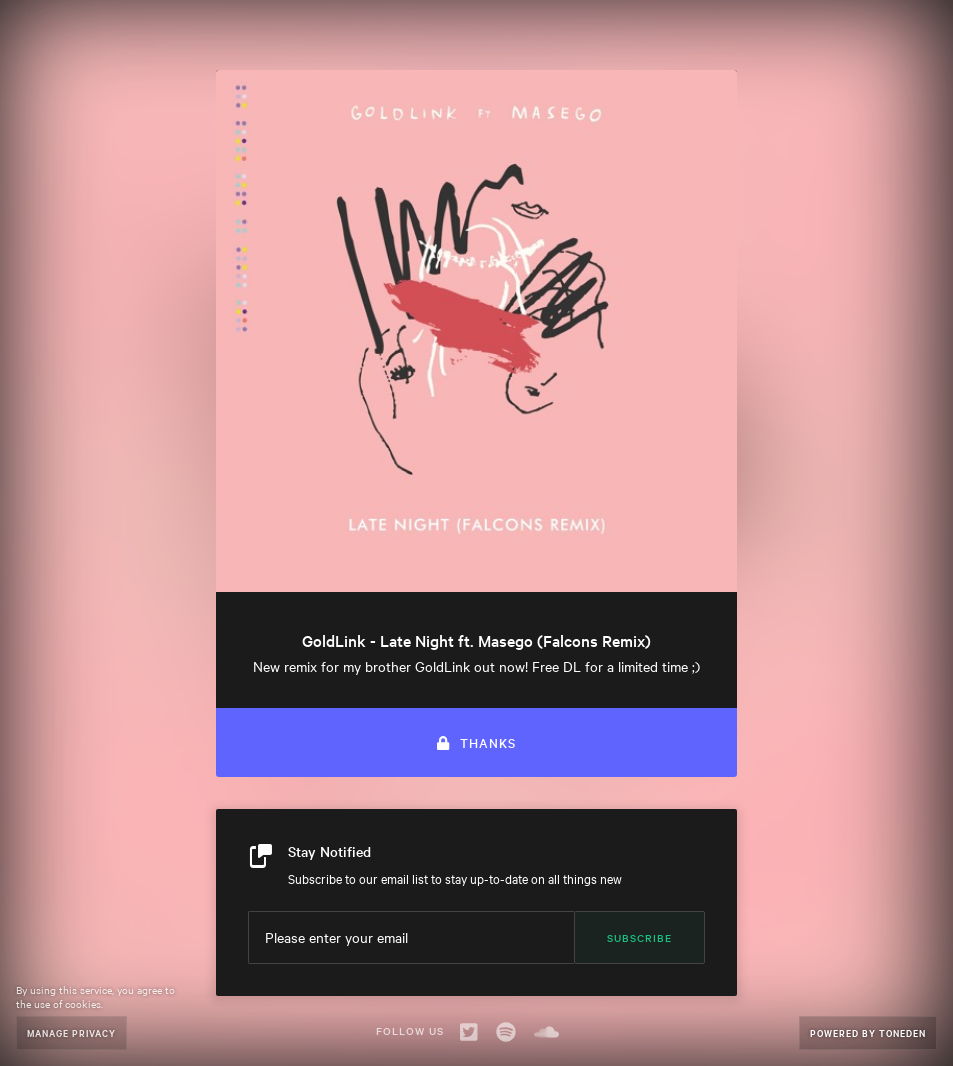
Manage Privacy (71, 1032)
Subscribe (639, 937)
